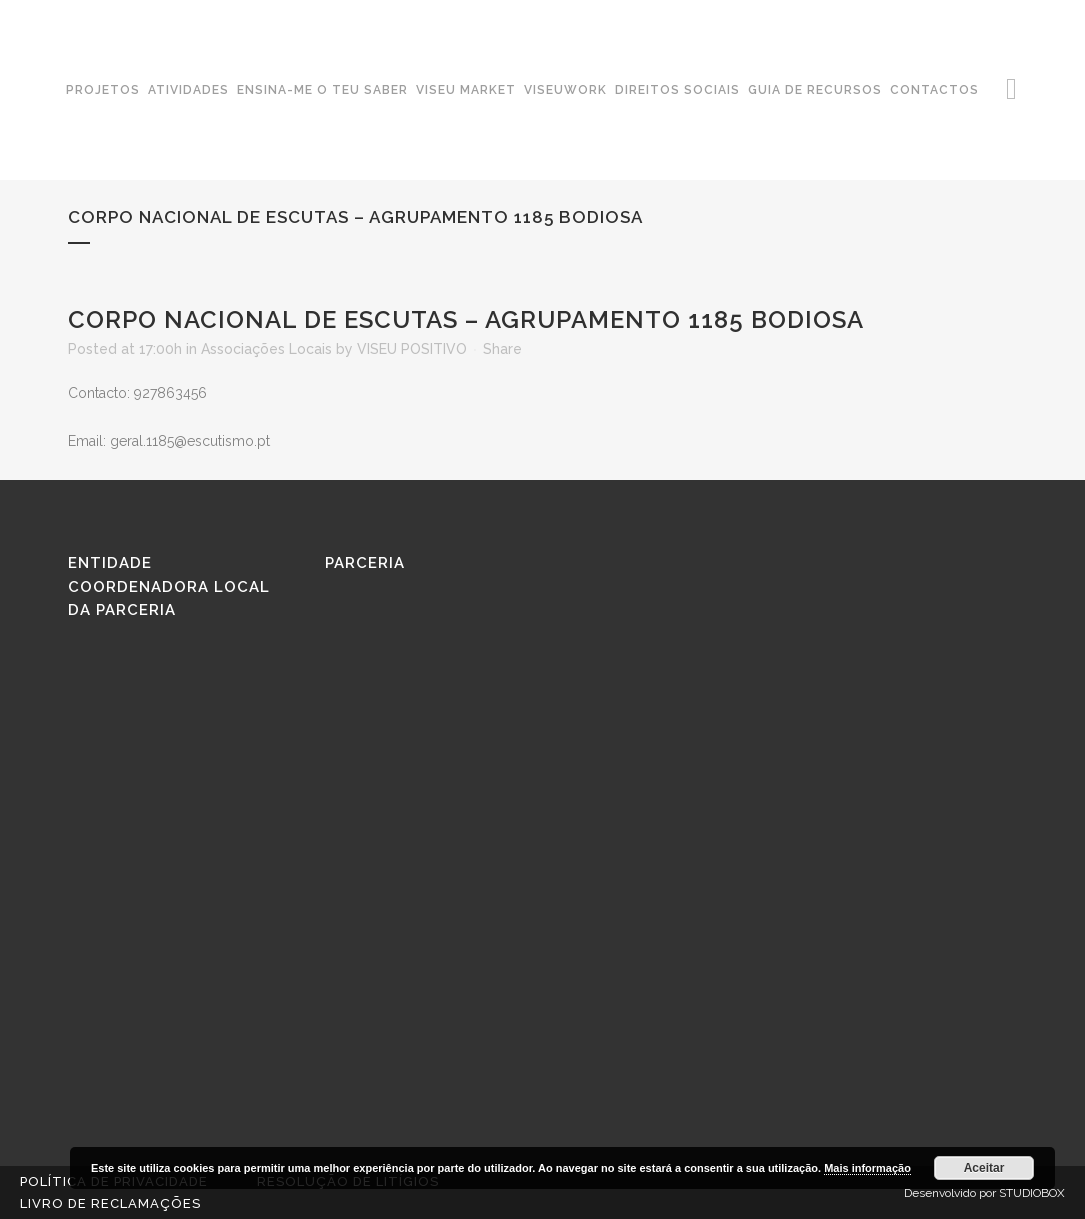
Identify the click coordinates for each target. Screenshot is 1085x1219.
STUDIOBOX (1032, 1193)
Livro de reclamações (110, 1203)
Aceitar (984, 1168)
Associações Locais (266, 349)
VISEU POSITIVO (412, 349)
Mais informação (867, 1168)
